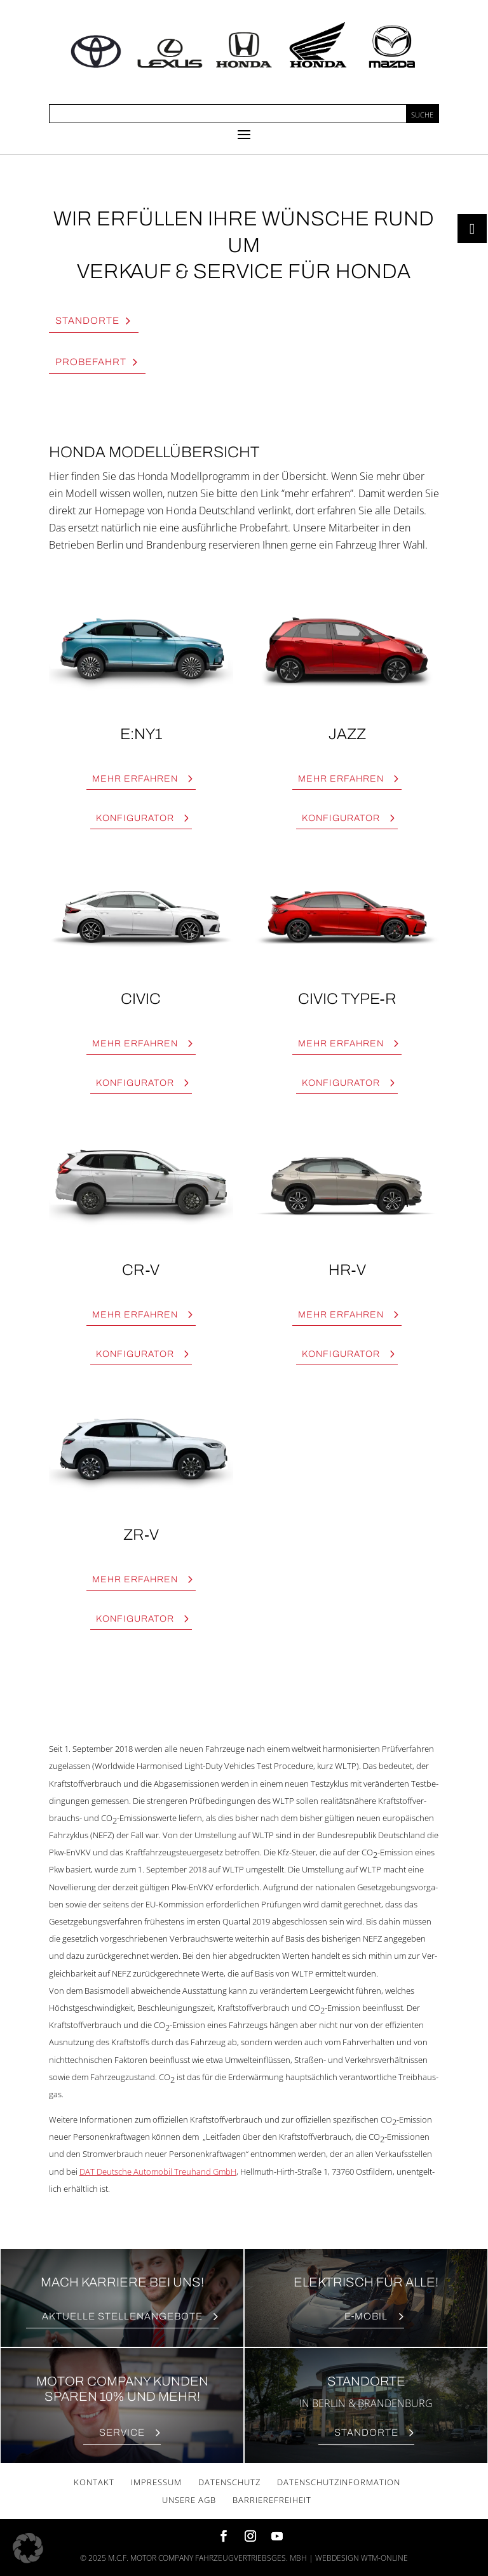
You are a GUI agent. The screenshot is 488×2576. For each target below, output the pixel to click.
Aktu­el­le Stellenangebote (122, 2316)
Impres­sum (156, 2482)
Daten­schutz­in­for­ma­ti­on (338, 2482)
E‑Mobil (366, 2316)
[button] (28, 2548)
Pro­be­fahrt (90, 362)
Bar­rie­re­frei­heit (272, 2500)
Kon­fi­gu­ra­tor (135, 818)
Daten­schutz (229, 2482)
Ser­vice (122, 2432)
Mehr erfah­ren (135, 779)
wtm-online (384, 2558)
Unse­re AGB (189, 2500)
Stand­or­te (87, 321)
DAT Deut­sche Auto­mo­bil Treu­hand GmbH (157, 2171)
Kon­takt (94, 2482)
